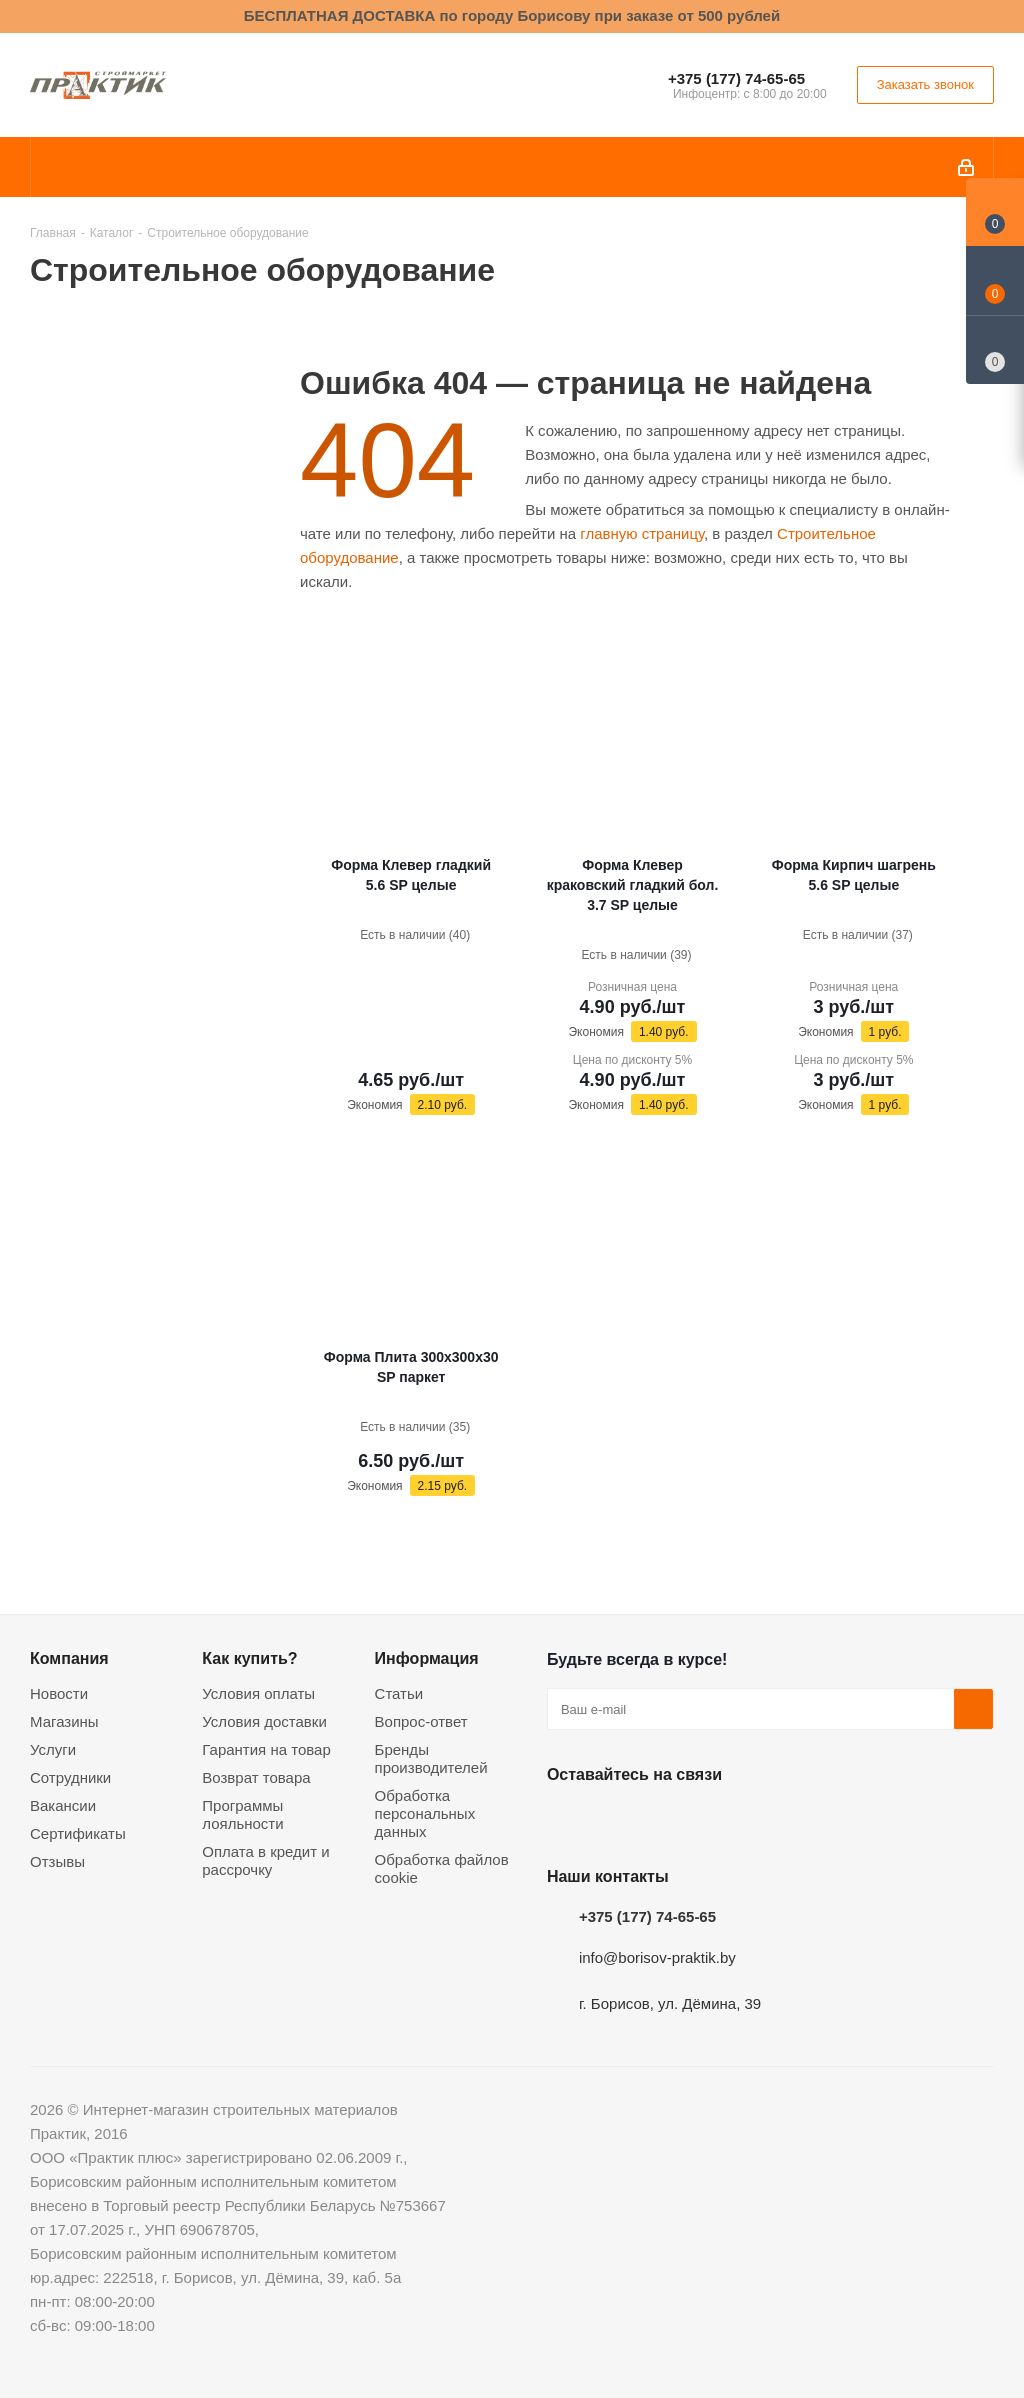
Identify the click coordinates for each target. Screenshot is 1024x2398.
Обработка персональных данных (425, 1813)
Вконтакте (567, 1821)
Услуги (53, 1749)
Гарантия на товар (266, 1749)
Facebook (617, 1821)
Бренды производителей (431, 1758)
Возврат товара (256, 1777)
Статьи (399, 1693)
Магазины (64, 1721)
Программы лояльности (242, 1814)
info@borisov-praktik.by (657, 1957)
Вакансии (63, 1805)
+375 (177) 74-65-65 (736, 78)
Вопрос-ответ (421, 1721)
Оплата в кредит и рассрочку (265, 1860)
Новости (59, 1693)
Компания (69, 1658)
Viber (767, 1821)
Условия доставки (264, 1721)
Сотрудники (70, 1777)
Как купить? (249, 1658)
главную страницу (642, 533)
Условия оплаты (258, 1693)
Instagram (667, 1821)
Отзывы (57, 1861)
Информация (427, 1658)
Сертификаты (78, 1833)
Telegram (717, 1821)
